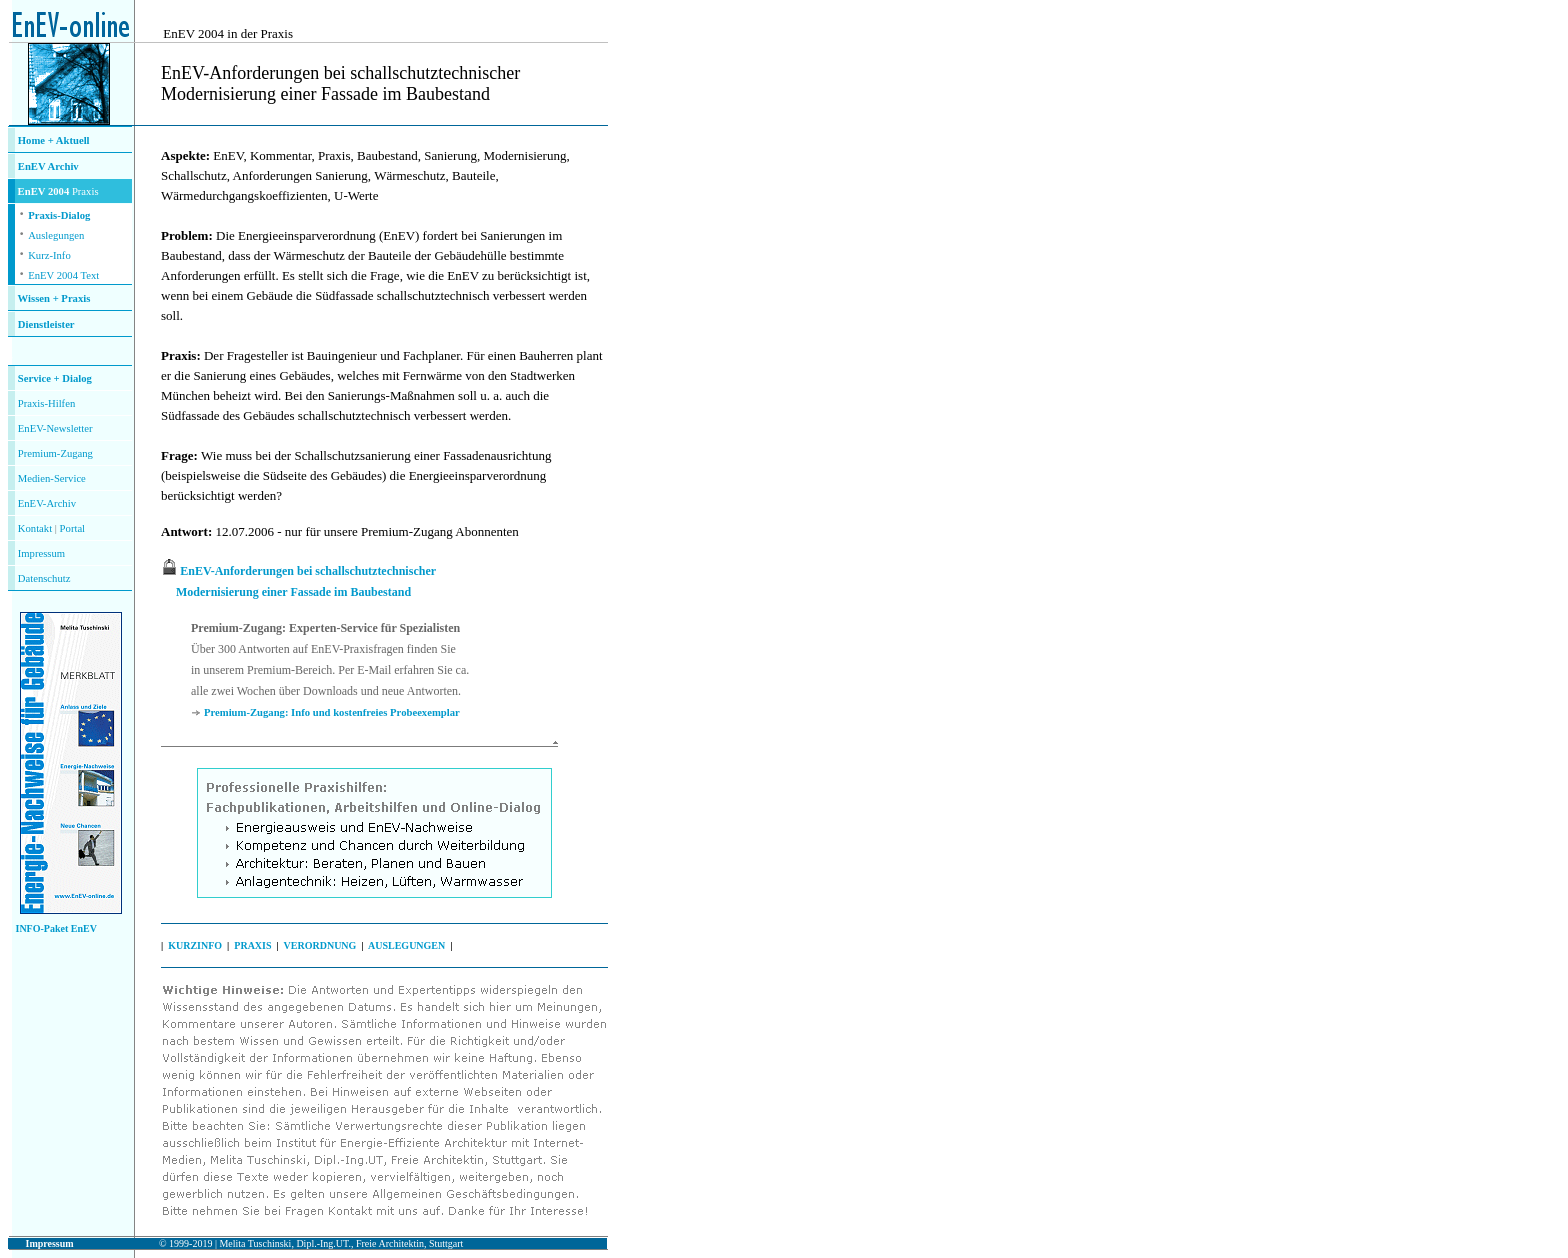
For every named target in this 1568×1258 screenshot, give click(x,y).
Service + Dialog (55, 378)
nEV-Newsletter (58, 428)
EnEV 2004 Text (63, 275)
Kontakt (35, 528)
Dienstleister (46, 324)
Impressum (41, 553)
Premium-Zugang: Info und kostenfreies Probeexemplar (332, 712)
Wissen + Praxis (54, 298)
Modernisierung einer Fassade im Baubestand (293, 592)
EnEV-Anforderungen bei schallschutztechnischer (308, 571)
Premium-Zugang (55, 453)
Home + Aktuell (54, 140)
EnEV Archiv (48, 166)
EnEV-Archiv (47, 503)
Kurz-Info (49, 255)
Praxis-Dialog (59, 215)
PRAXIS (252, 945)
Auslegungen (56, 235)
